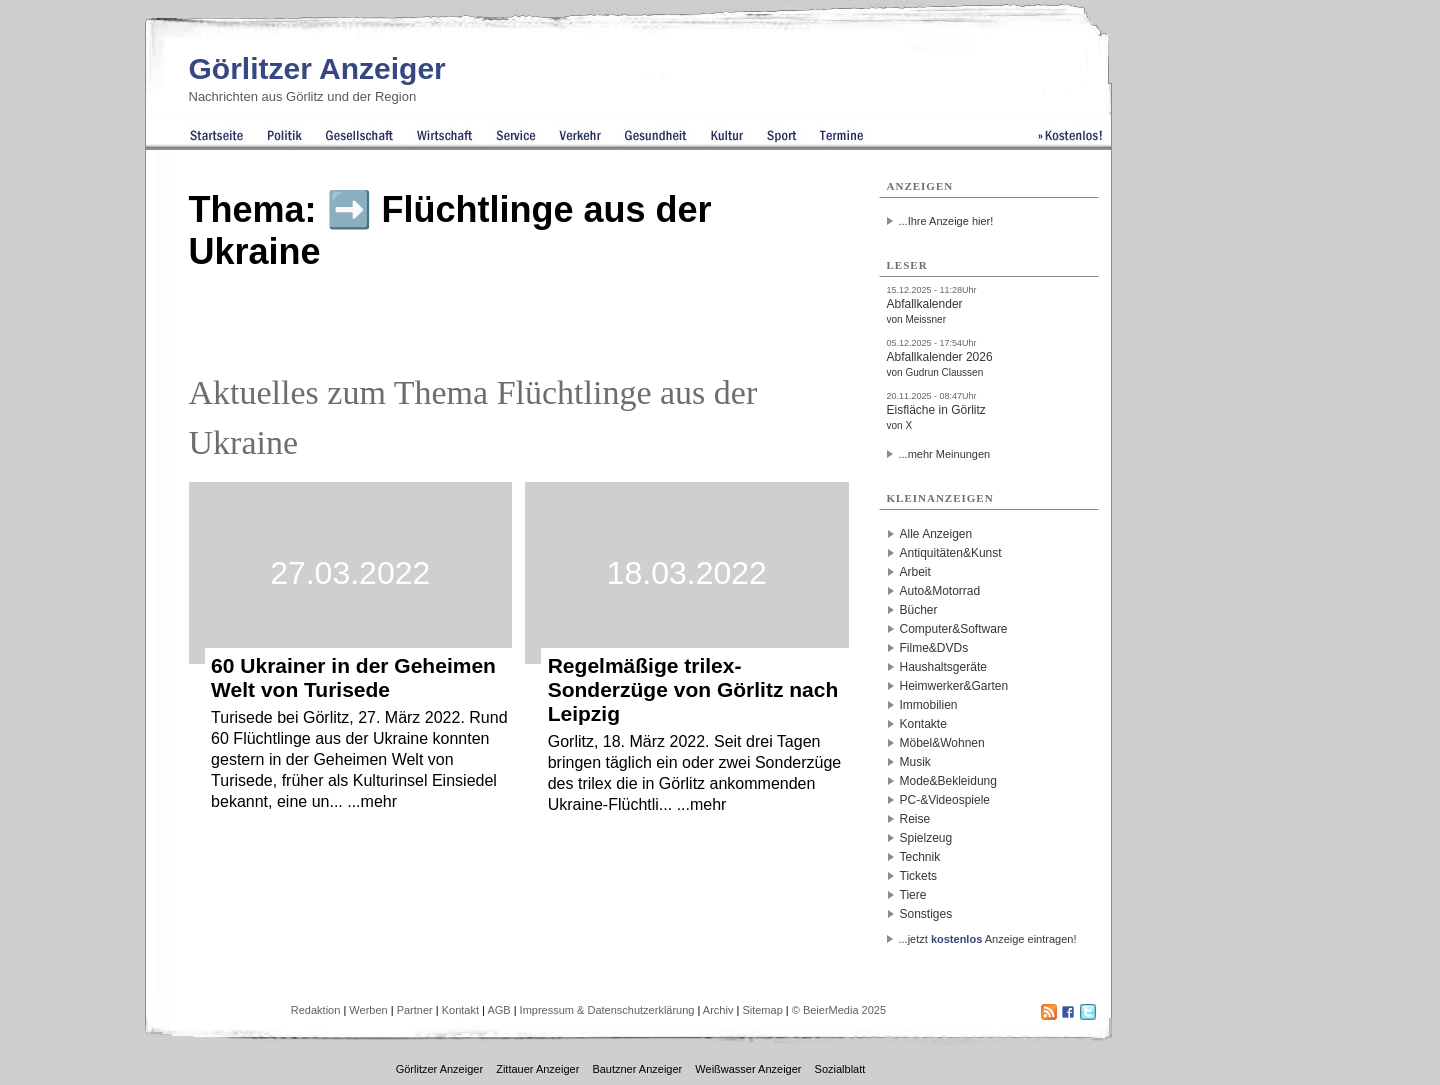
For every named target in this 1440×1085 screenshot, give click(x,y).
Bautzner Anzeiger (637, 1069)
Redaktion (316, 1010)
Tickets (919, 876)
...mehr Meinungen (945, 454)
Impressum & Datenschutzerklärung (607, 1010)
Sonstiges (926, 914)
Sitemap (762, 1010)
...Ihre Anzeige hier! (946, 221)
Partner (415, 1010)
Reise (915, 819)
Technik (920, 857)
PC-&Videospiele (945, 800)
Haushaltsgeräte (943, 667)
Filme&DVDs (934, 648)
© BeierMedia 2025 (839, 1010)
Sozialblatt (840, 1069)
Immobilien (929, 705)
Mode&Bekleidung (948, 781)
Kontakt (460, 1010)
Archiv (718, 1010)
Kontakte (923, 724)
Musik (915, 762)
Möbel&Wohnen (942, 743)
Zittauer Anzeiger (537, 1069)
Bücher (919, 610)
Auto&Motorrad (940, 591)
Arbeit (915, 572)
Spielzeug (926, 838)
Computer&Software (954, 629)
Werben (368, 1010)
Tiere (913, 895)
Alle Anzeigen (936, 534)
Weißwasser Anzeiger (748, 1069)
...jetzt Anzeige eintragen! (988, 939)
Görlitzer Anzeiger (317, 68)
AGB (498, 1010)
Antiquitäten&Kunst (951, 553)
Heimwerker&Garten (954, 686)
